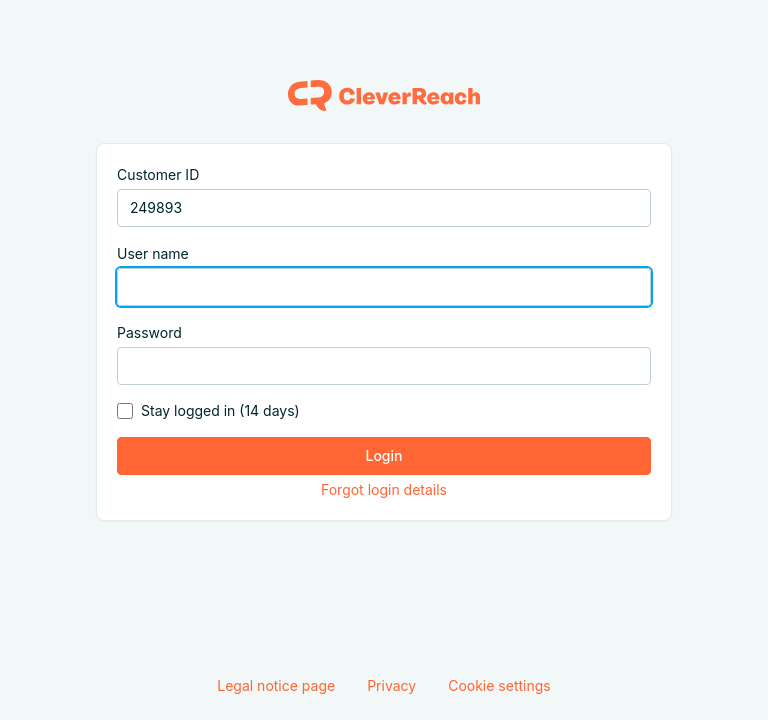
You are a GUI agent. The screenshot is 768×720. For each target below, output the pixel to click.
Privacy (391, 685)
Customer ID (158, 174)
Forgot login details (384, 489)
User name (153, 253)
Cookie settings (499, 685)
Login (384, 455)
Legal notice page (276, 685)
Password (149, 332)
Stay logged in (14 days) (220, 410)
